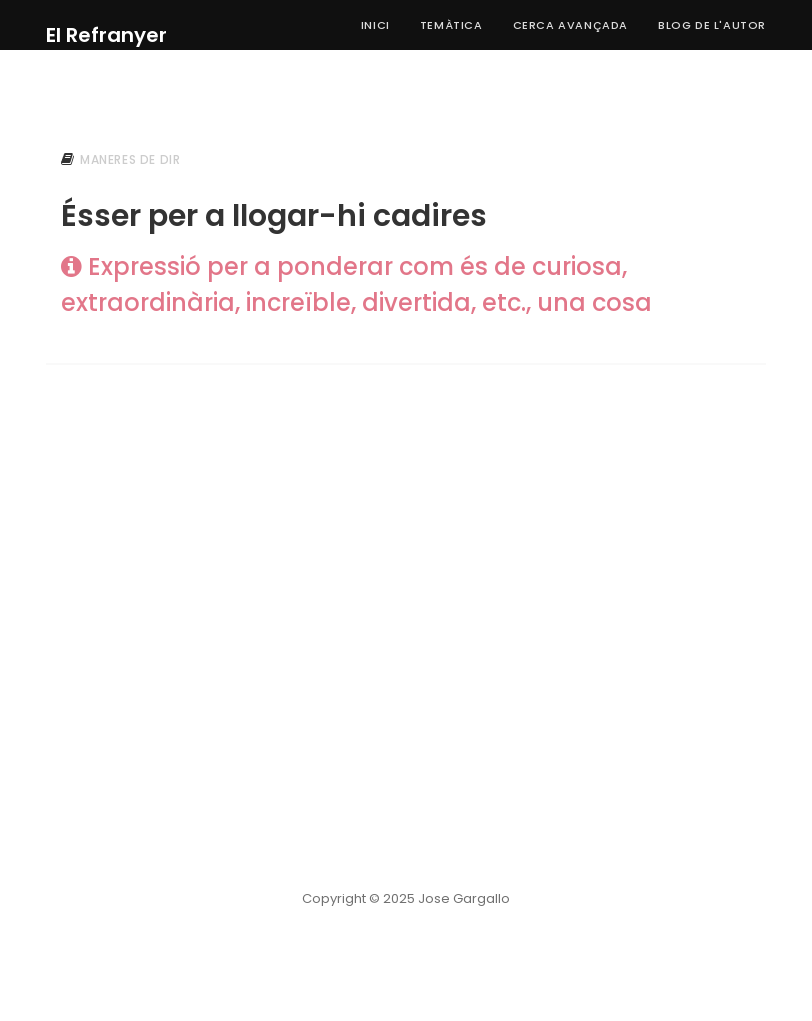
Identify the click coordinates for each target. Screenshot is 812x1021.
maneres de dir (130, 159)
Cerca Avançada (570, 25)
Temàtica (451, 25)
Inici (375, 25)
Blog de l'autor (712, 25)
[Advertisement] (406, 547)
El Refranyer (106, 35)
